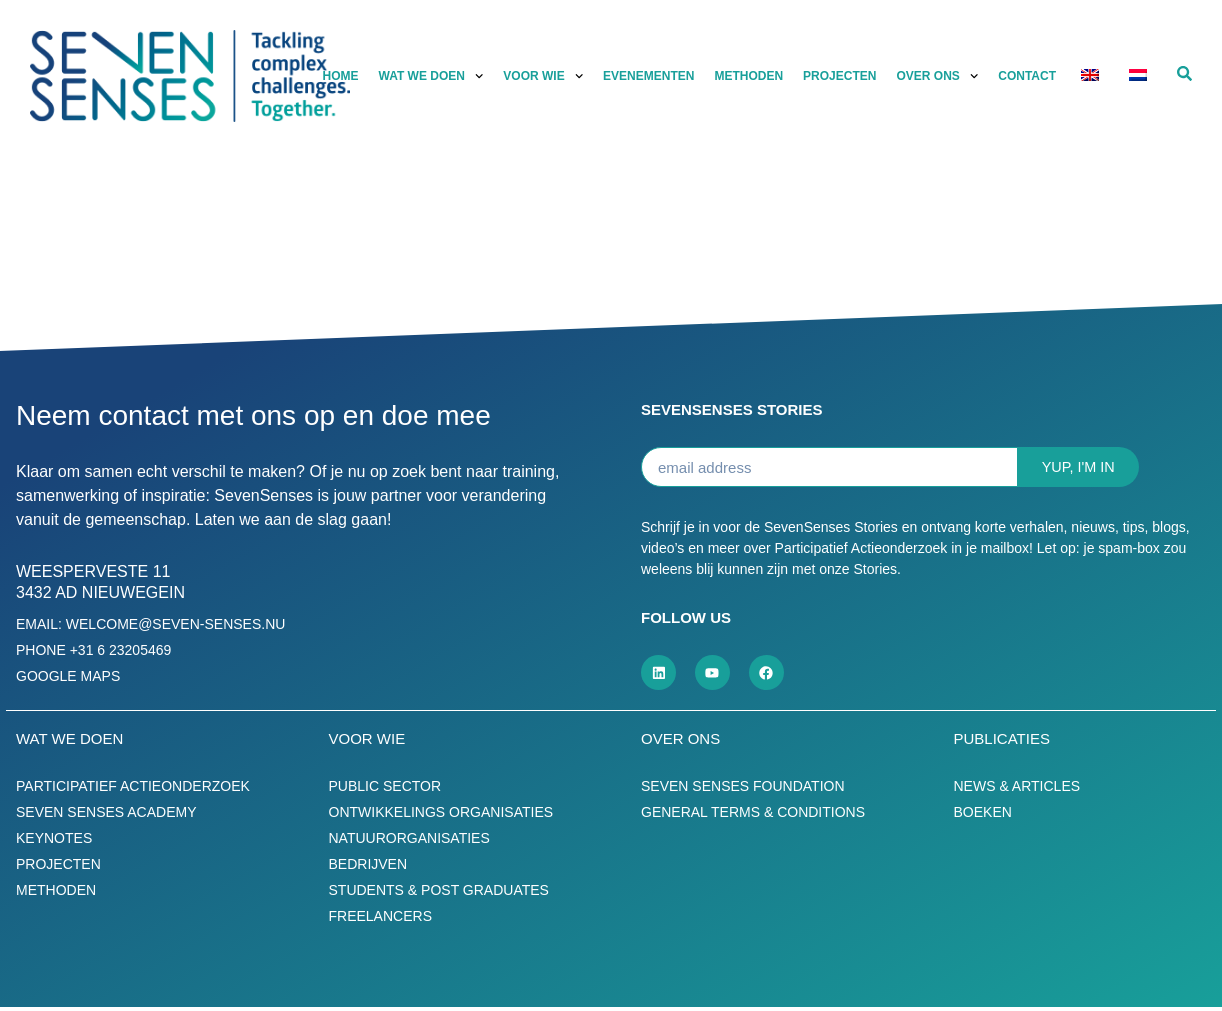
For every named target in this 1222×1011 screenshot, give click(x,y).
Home (341, 76)
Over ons (937, 76)
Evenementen (648, 76)
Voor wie (543, 76)
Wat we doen (431, 76)
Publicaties (1002, 742)
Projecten (839, 76)
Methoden (748, 76)
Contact (1027, 76)
